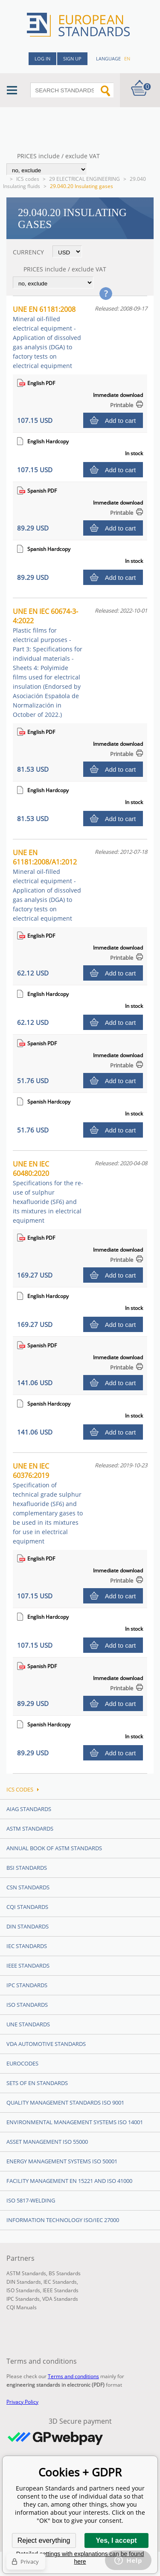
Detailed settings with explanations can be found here (80, 2557)
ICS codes (27, 179)
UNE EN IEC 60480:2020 (48, 1191)
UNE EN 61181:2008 (47, 337)
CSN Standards (27, 1887)
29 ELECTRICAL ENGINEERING (84, 179)
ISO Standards (27, 2004)
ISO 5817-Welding (30, 2200)
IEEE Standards (27, 1965)
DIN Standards (27, 1926)
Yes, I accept (116, 2540)
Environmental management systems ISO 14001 (74, 2122)
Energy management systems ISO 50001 (61, 2161)
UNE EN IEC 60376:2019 (48, 1503)
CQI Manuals (21, 2307)
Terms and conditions (73, 2376)
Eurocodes (22, 2063)
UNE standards (28, 2024)
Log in (42, 58)
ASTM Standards (29, 1828)
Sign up (72, 58)
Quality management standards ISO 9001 (65, 2102)
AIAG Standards (28, 1809)
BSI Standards (26, 1867)
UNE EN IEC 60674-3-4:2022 (47, 663)
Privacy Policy (22, 2401)
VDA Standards (60, 2298)
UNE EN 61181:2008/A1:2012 (47, 885)
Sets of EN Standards (37, 2083)
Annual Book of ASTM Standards (54, 1848)
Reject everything (43, 2540)
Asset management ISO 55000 (47, 2141)
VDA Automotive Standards (46, 2044)
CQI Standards (27, 1907)
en (127, 58)
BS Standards (65, 2273)
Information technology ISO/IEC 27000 (62, 2220)
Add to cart (120, 420)
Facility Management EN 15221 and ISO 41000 (69, 2181)
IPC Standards (26, 1985)
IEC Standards (26, 1946)
